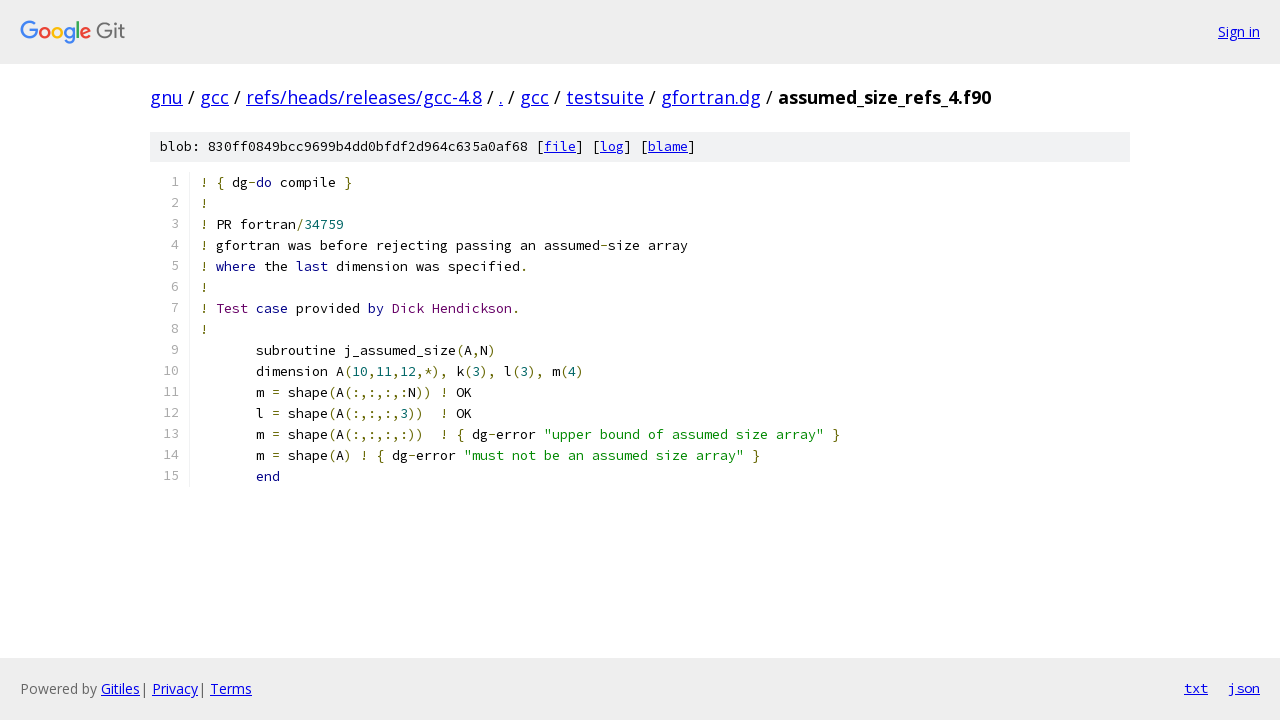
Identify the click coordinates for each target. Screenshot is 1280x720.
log (612, 146)
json (1244, 688)
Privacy (175, 688)
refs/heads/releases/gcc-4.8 (364, 97)
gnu (166, 97)
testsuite (605, 97)
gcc (214, 97)
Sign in (1239, 31)
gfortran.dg (711, 97)
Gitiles (120, 688)
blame (668, 146)
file (560, 146)
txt (1196, 688)
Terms (231, 688)
